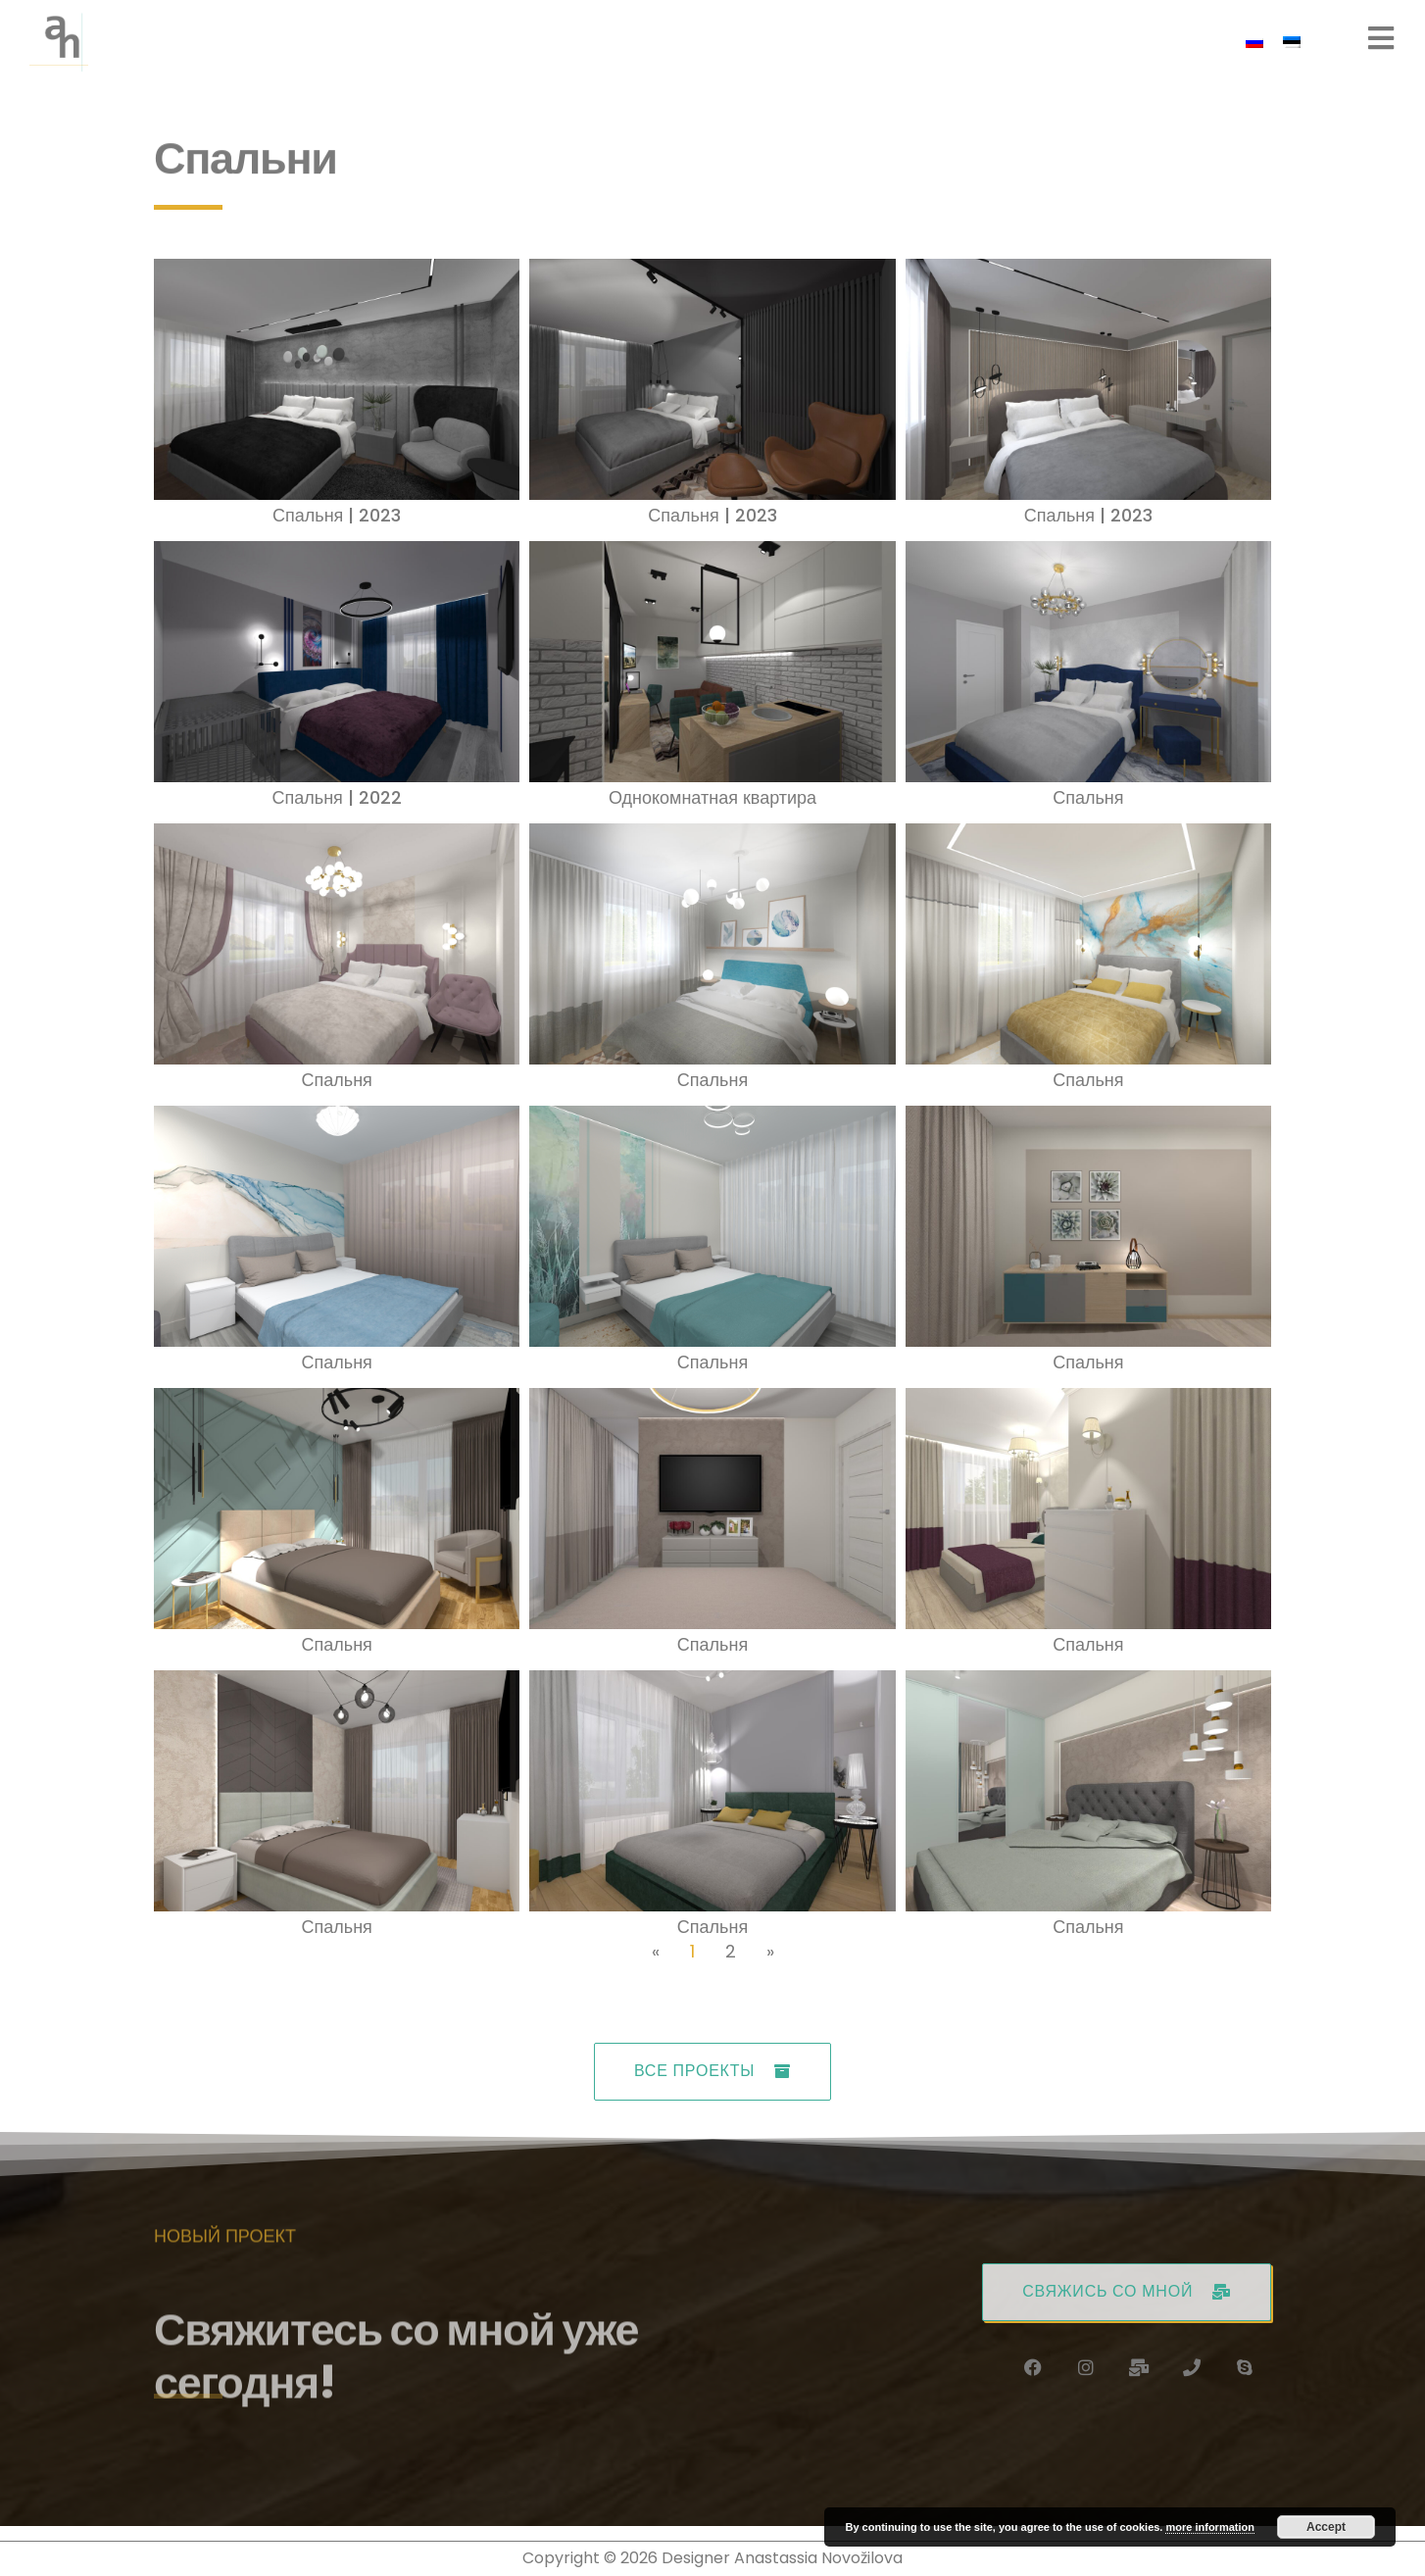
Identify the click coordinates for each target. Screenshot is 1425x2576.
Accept (1326, 2527)
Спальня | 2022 (337, 797)
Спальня (1088, 797)
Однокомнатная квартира (712, 797)
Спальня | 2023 (336, 515)
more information (1209, 2527)
